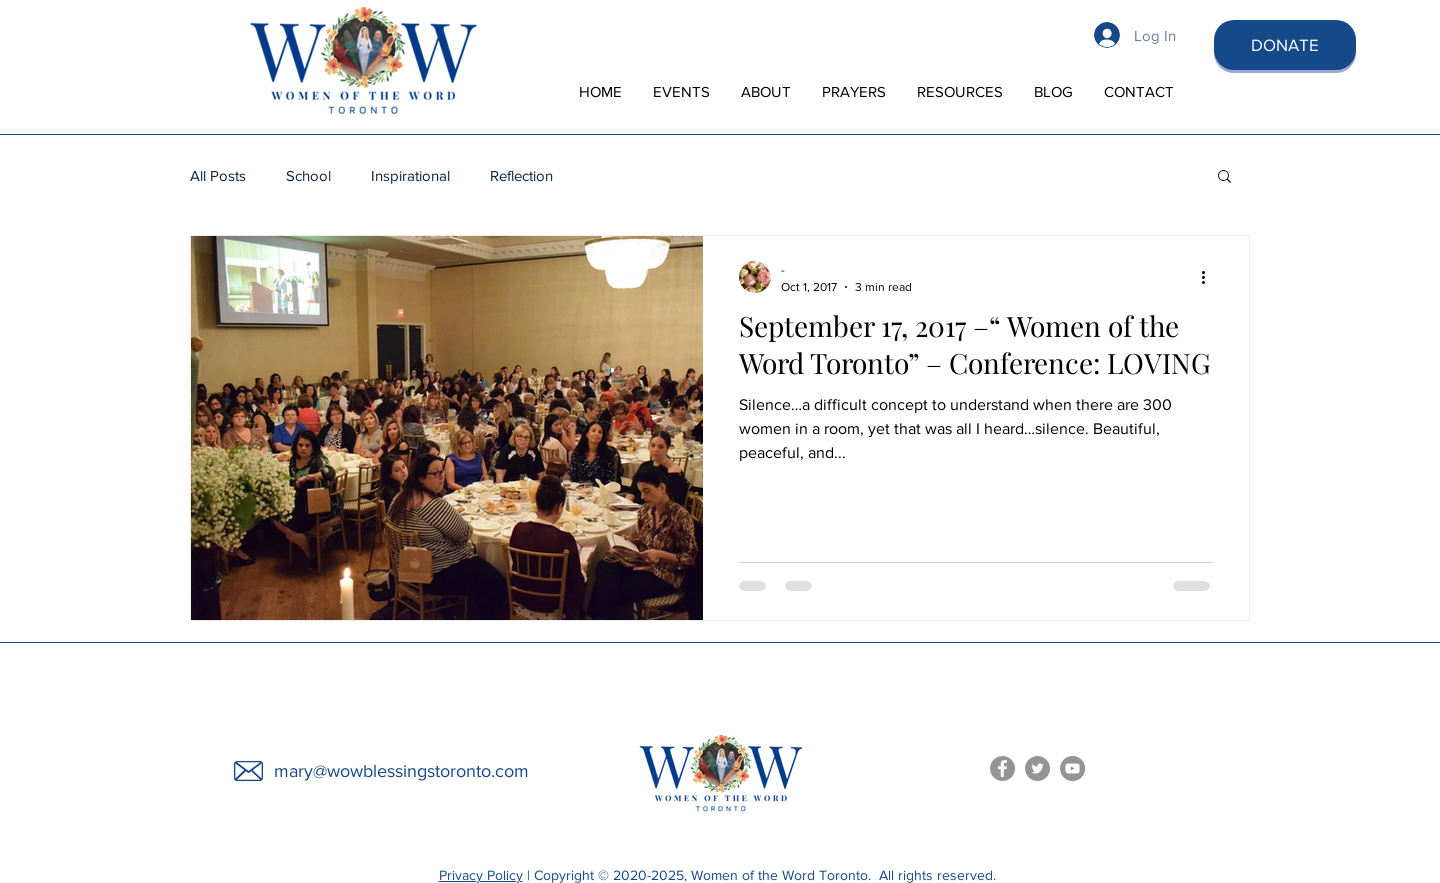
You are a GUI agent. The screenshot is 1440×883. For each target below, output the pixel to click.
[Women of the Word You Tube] (1072, 768)
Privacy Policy (481, 875)
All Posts (218, 175)
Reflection (521, 175)
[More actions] (1210, 277)
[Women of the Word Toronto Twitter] (1037, 768)
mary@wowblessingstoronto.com (401, 771)
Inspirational (410, 175)
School (308, 175)
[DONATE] (1285, 45)
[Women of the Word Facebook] (1002, 768)
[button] (1224, 177)
